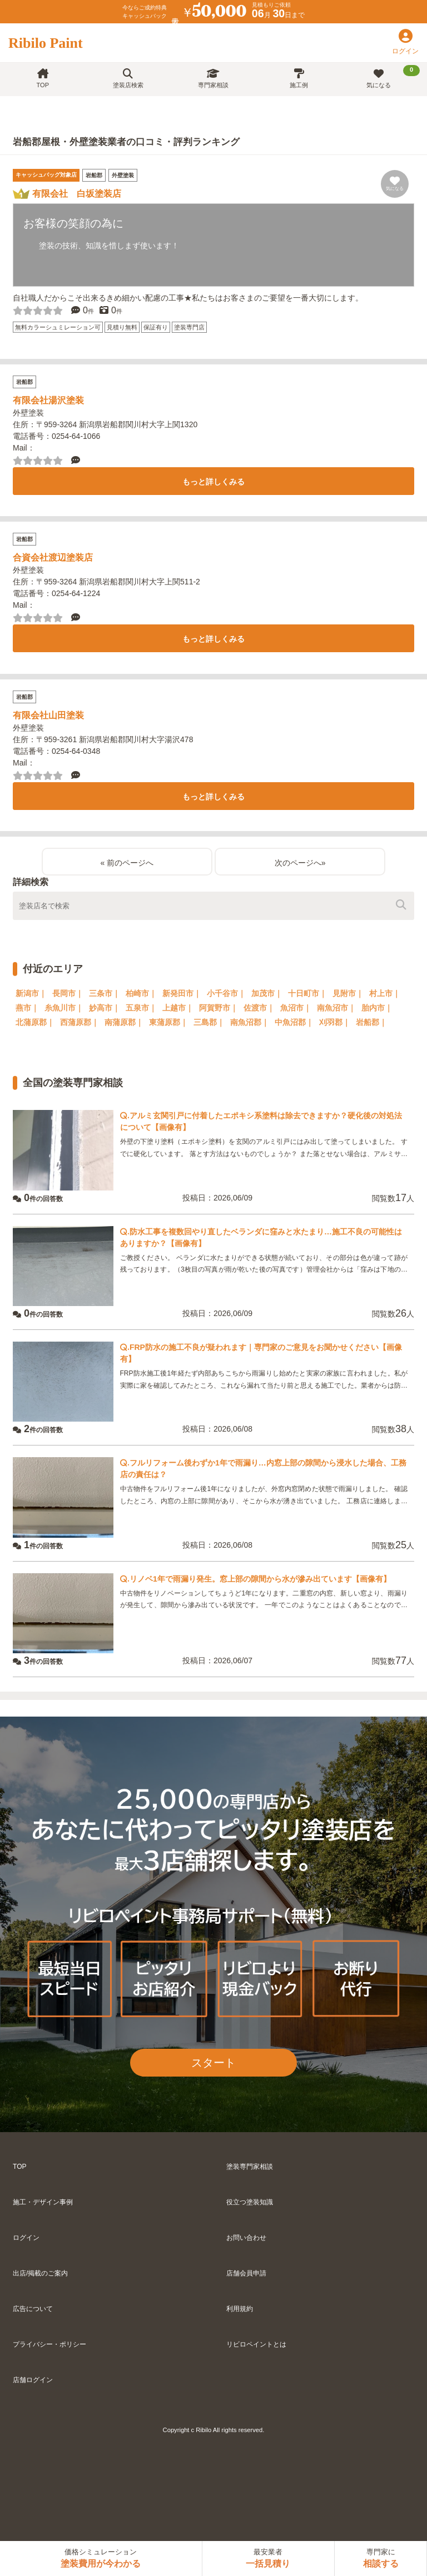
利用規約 (239, 2309)
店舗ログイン (33, 2380)
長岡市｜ (67, 993)
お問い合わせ (246, 2238)
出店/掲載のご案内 (40, 2273)
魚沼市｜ (295, 1007)
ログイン (26, 2238)
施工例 (299, 78)
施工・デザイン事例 (43, 2202)
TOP (43, 78)
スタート (213, 2063)
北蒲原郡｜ (35, 1022)
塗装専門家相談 (249, 2166)
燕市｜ (27, 1007)
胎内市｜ (377, 1007)
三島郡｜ (209, 1022)
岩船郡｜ (371, 1022)
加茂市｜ (266, 993)
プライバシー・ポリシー (49, 2344)
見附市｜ (348, 993)
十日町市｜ (307, 993)
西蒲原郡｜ (79, 1022)
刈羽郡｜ (334, 1022)
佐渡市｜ (259, 1007)
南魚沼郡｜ (249, 1022)
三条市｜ (104, 993)
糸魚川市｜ (63, 1007)
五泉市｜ (141, 1007)
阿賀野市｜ (218, 1007)
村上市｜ (384, 993)
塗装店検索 (128, 78)
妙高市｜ (104, 1007)
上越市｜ (177, 1007)
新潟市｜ (31, 993)
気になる (393, 76)
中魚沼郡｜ (294, 1022)
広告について (33, 2309)
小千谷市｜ (226, 993)
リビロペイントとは (256, 2344)
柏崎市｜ (141, 993)
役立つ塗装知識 (249, 2202)
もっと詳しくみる (213, 481)
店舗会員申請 (246, 2273)
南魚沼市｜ (336, 1007)
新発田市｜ (181, 993)
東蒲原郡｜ (168, 1022)
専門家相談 (213, 78)
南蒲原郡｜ (124, 1022)
